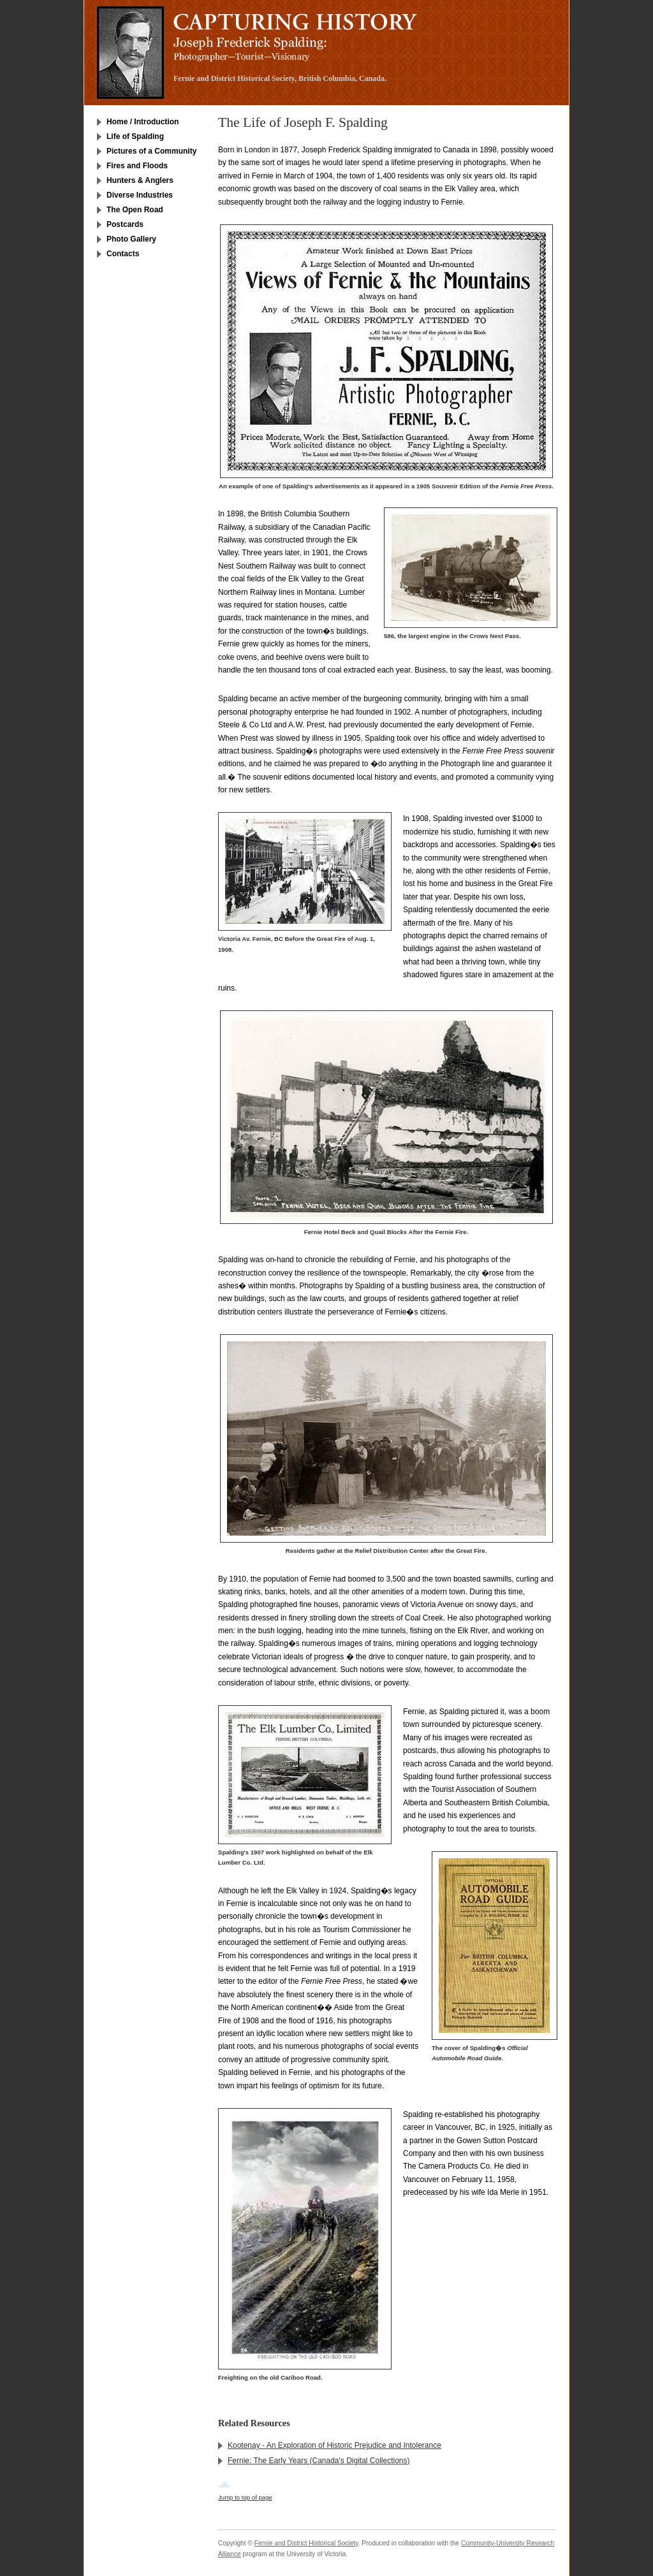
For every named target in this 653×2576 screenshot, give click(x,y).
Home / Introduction (142, 121)
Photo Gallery (131, 239)
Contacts (122, 253)
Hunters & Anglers (139, 180)
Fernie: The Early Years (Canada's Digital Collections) (319, 2460)
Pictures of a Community (151, 151)
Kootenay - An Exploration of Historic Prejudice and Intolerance (334, 2445)
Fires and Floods (137, 165)
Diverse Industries (139, 195)
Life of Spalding (135, 136)
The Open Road (134, 209)
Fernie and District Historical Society (306, 2543)
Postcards (124, 224)
